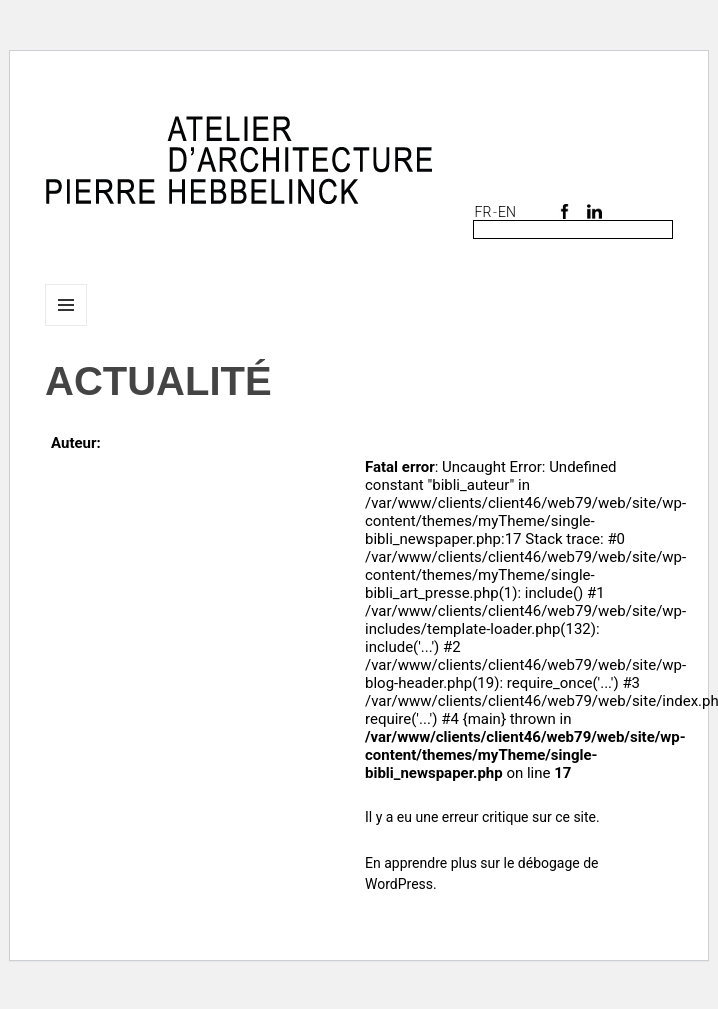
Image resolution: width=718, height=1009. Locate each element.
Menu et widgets (66, 325)
